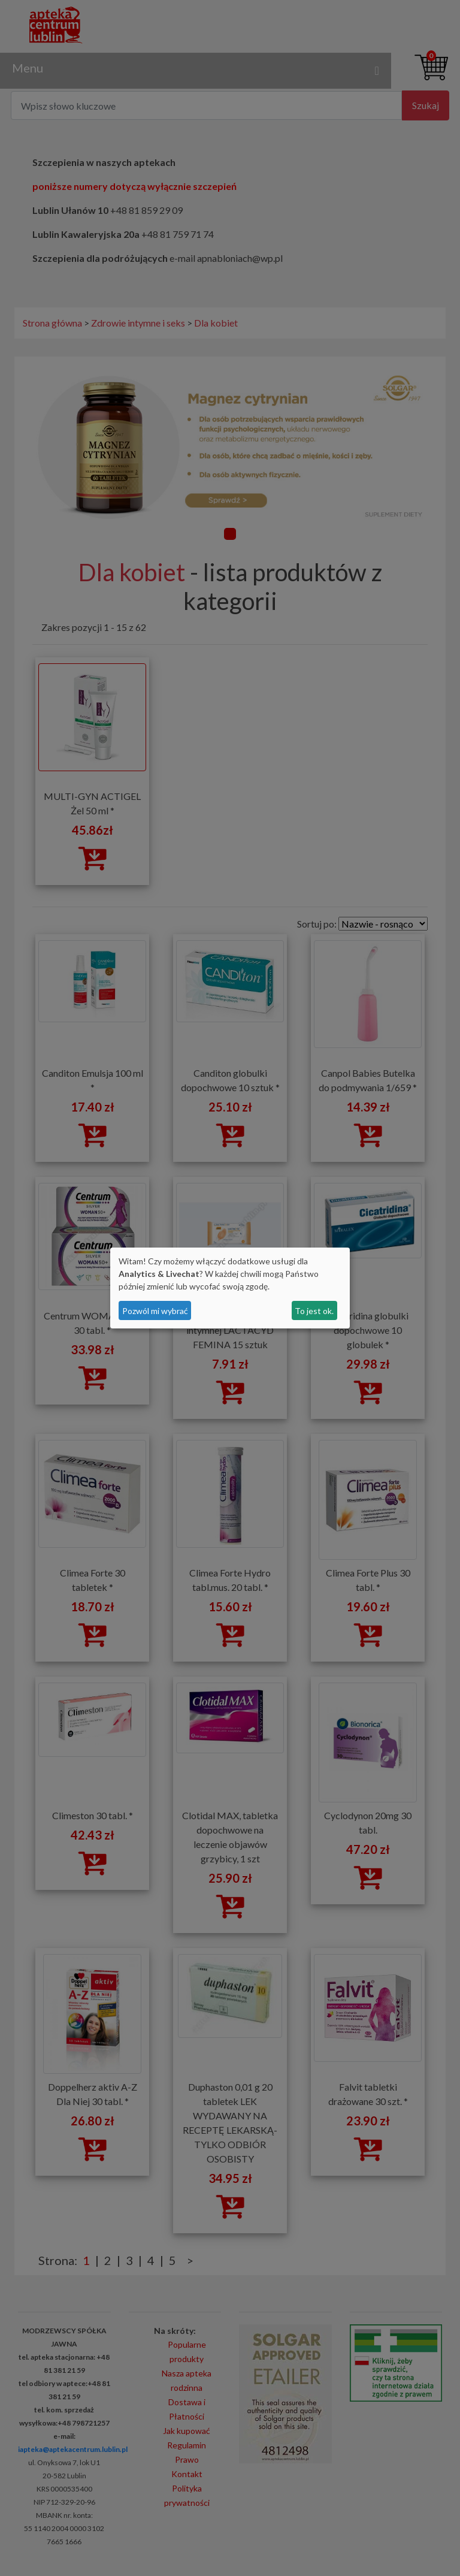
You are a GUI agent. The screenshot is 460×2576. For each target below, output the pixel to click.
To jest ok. (314, 1311)
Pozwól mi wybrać (155, 1311)
